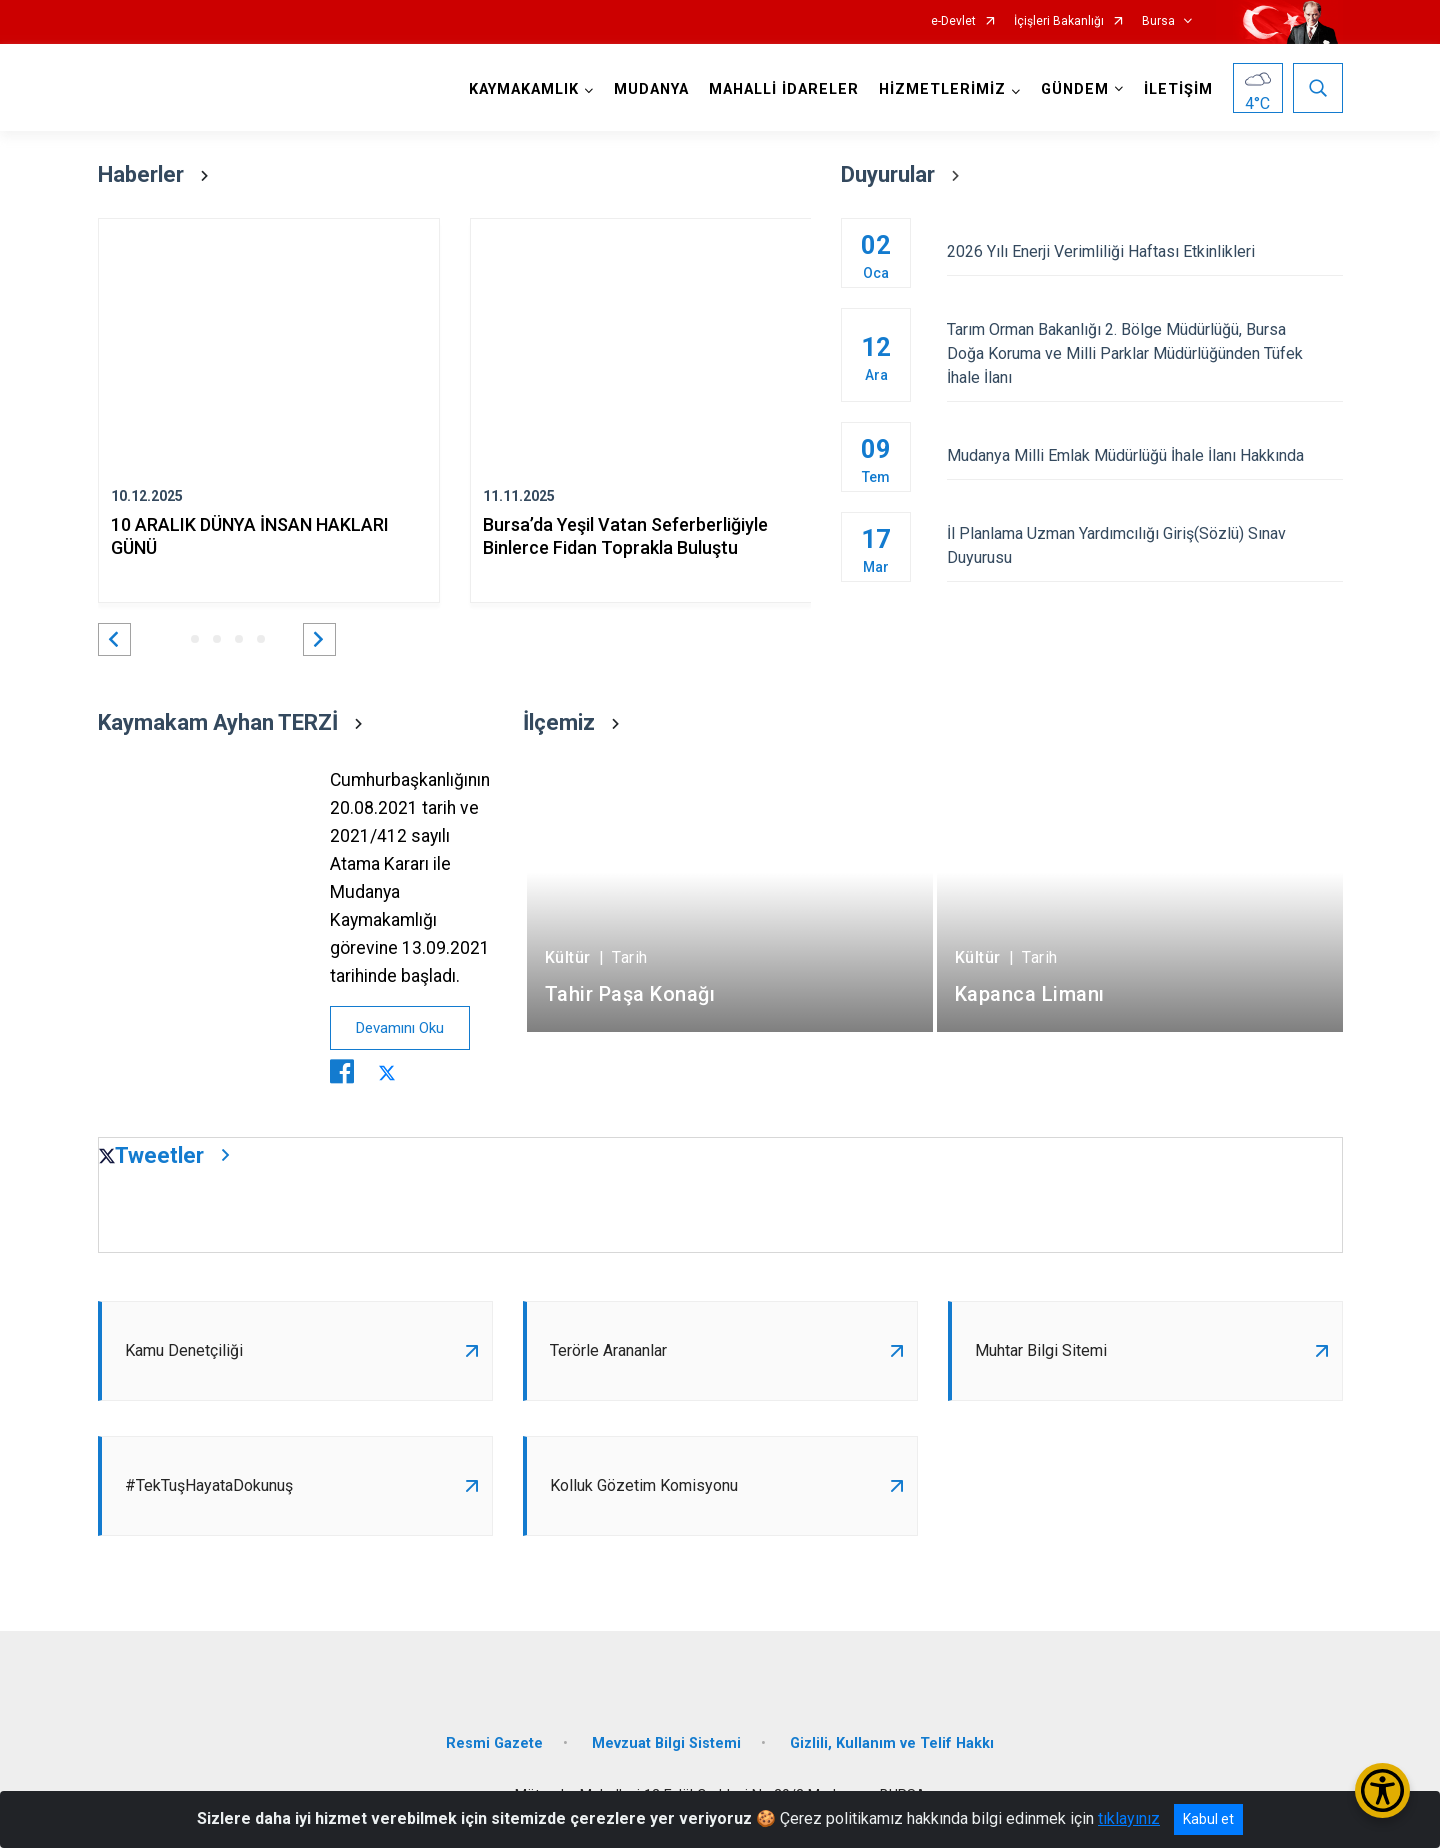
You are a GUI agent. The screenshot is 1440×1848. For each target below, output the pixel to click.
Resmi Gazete (494, 1743)
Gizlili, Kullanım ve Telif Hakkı (892, 1743)
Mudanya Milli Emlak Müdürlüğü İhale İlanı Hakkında (1144, 455)
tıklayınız (1129, 1818)
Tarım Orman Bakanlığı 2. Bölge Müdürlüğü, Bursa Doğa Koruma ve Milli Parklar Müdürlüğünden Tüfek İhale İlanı (1144, 353)
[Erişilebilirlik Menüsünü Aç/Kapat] (1382, 1790)
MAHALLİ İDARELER (784, 89)
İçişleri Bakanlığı (1059, 21)
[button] (114, 639)
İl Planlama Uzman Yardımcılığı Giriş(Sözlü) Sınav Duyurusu (1144, 545)
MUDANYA (651, 89)
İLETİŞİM (1178, 89)
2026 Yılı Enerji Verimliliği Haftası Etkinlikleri (1144, 251)
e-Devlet (953, 21)
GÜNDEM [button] (1075, 89)
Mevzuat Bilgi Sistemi (666, 1743)
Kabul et (1208, 1819)
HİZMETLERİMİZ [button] (942, 89)
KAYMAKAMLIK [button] (524, 89)
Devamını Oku (400, 1028)
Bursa (1158, 21)
